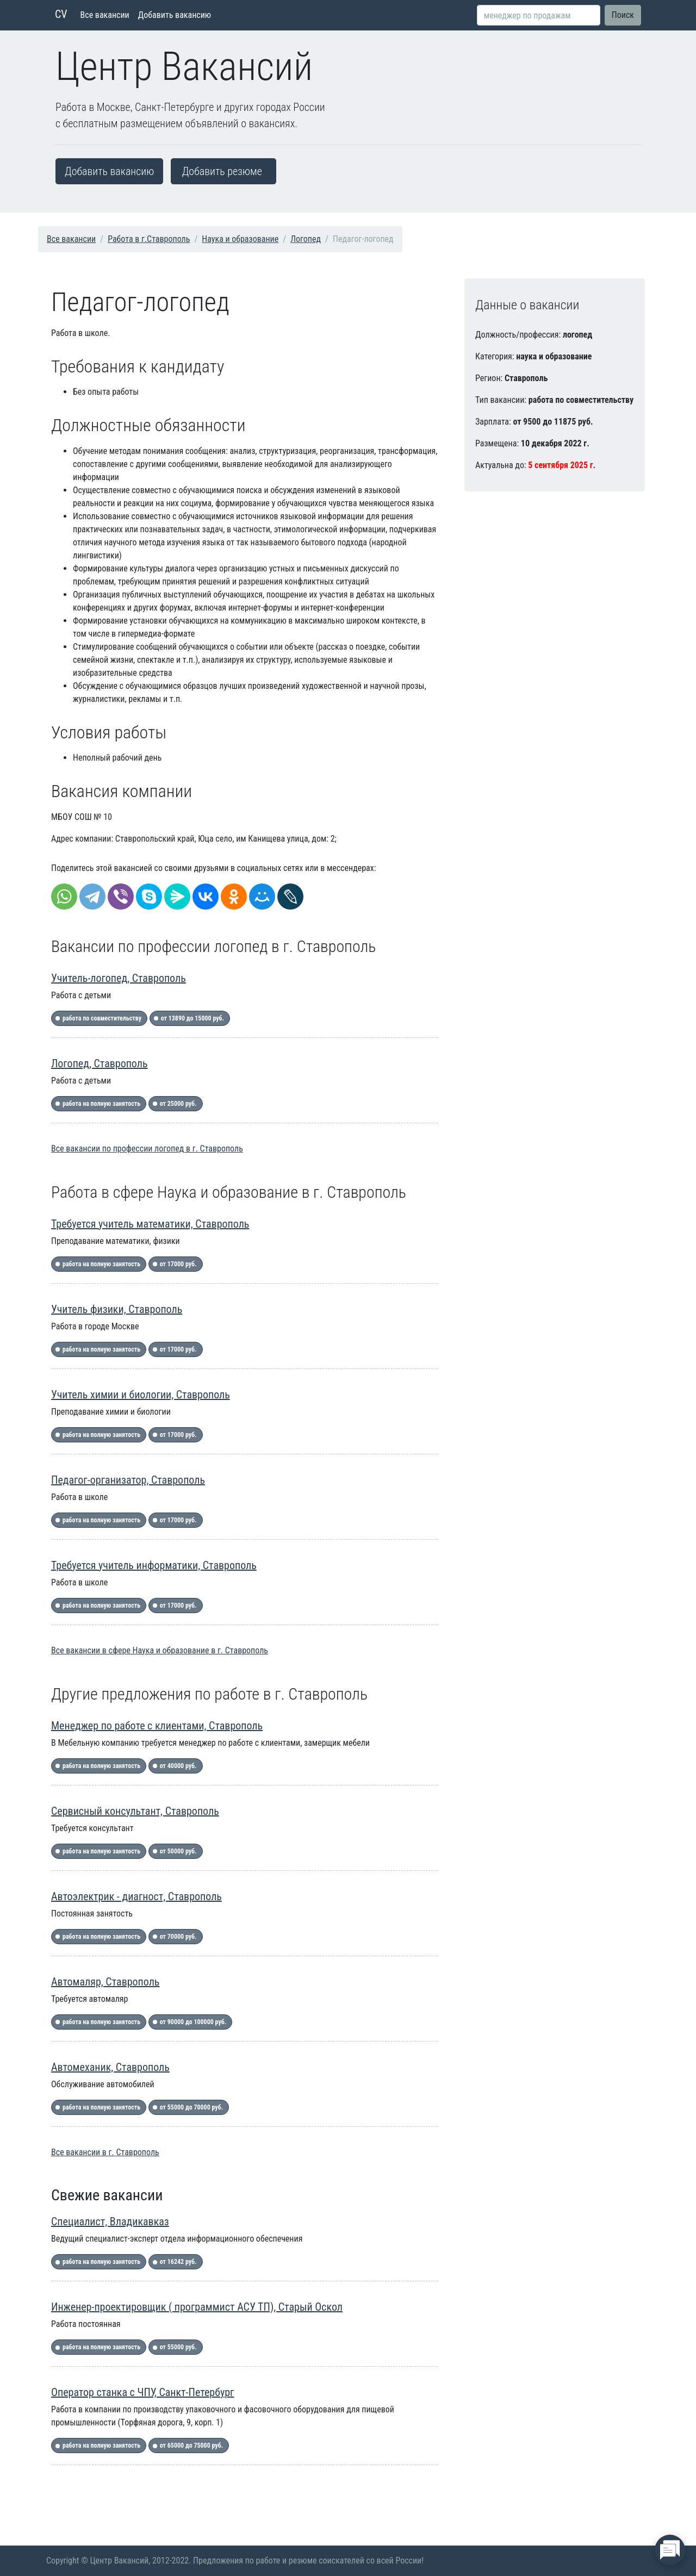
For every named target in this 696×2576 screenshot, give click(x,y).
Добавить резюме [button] (222, 171)
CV (61, 14)
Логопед (305, 239)
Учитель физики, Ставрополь (116, 1309)
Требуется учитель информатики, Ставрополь (154, 1565)
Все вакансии (104, 15)
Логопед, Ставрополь (99, 1063)
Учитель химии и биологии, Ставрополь (140, 1394)
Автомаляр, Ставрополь (105, 1981)
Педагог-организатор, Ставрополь (128, 1479)
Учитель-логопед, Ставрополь (118, 978)
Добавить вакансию (174, 15)
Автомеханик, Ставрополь (110, 2067)
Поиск (623, 15)
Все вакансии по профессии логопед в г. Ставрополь (147, 1148)
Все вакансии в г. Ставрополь (105, 2152)
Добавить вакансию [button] (109, 171)
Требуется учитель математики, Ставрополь (150, 1223)
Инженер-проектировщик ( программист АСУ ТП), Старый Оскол (197, 2306)
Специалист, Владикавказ (110, 2221)
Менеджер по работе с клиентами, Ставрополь (157, 1725)
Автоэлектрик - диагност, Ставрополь (136, 1896)
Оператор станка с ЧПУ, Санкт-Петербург (142, 2392)
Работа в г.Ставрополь (149, 239)
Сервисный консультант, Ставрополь (135, 1811)
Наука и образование (240, 239)
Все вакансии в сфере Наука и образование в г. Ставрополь (159, 1650)
